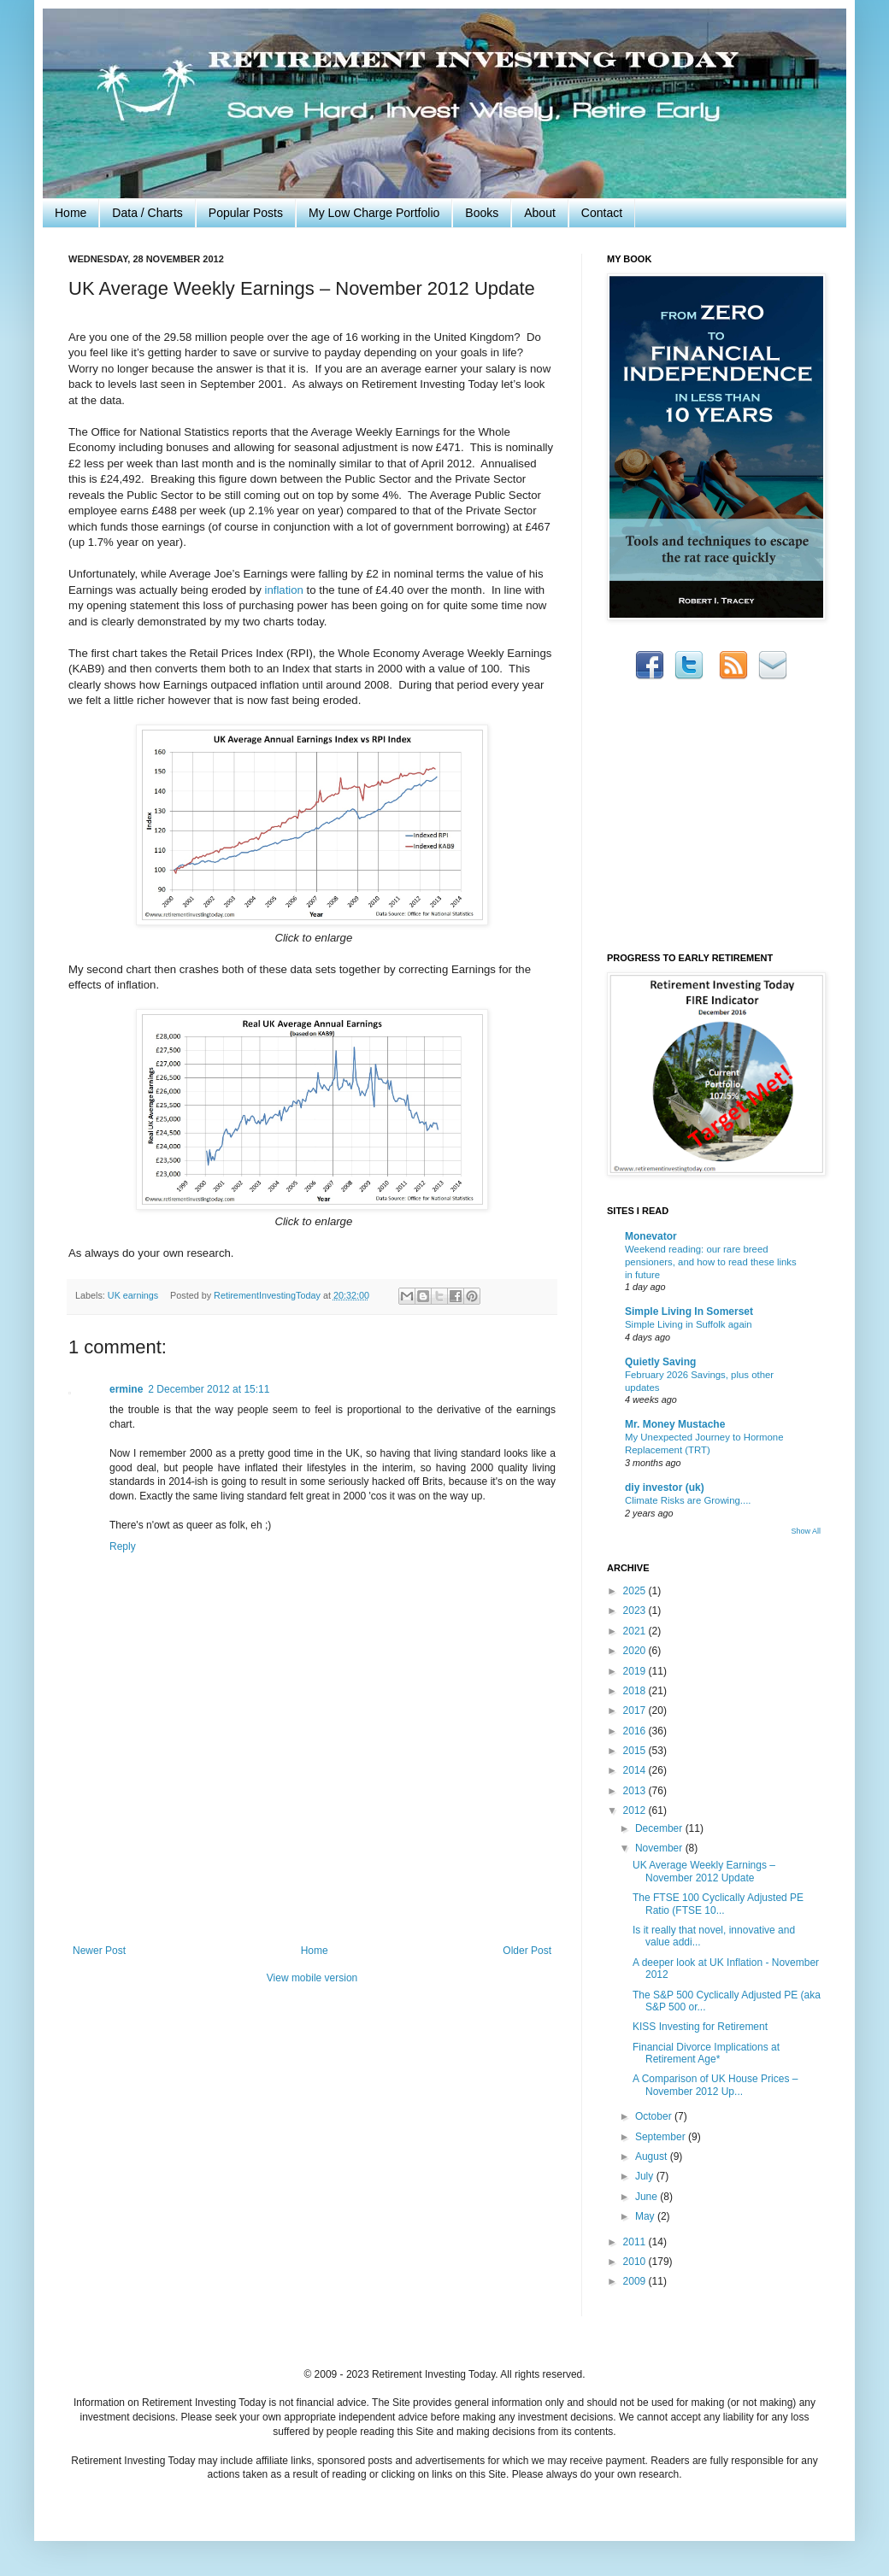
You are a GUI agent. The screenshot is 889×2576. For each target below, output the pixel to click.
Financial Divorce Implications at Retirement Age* (706, 2053)
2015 (636, 1751)
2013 (636, 1791)
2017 (636, 1710)
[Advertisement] (312, 1869)
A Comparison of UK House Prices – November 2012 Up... (715, 2085)
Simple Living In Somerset (689, 1311)
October (654, 2116)
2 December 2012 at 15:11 (208, 1389)
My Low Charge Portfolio (374, 213)
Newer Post (99, 1951)
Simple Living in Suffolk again (688, 1324)
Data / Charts (147, 213)
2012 (636, 1810)
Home (70, 213)
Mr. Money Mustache (675, 1424)
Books (481, 213)
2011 (636, 2242)
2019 (636, 1671)
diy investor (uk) (664, 1487)
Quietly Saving (660, 1362)
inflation (283, 590)
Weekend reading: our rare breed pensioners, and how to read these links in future (711, 1262)
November (660, 1848)
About (540, 213)
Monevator (651, 1236)
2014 (636, 1770)
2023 (636, 1611)
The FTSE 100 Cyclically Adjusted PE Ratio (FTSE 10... (718, 1904)
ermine (126, 1389)
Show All (806, 1531)
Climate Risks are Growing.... (688, 1500)
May (646, 2216)
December (660, 1828)
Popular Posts (246, 213)
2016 (636, 1731)
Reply (122, 1546)
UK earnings (133, 1295)
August (652, 2156)
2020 (636, 1651)
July (645, 2176)
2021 (636, 1631)
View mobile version (312, 1978)
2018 (636, 1691)
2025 (636, 1591)
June (647, 2197)
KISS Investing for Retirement (700, 2027)
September (661, 2137)
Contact (601, 213)
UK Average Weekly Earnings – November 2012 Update (704, 1871)
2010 (636, 2262)
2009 (636, 2281)
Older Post (527, 1951)
